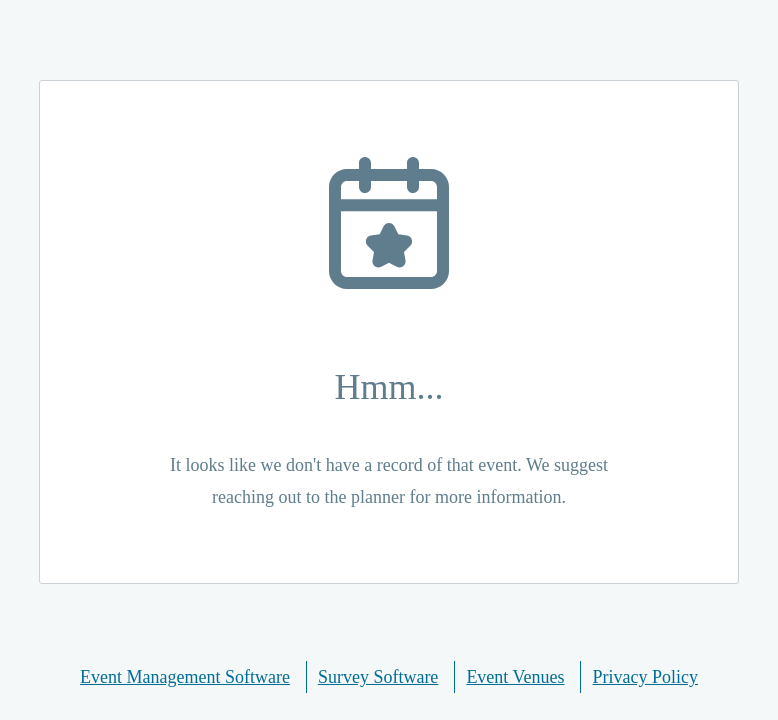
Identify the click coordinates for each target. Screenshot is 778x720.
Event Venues (515, 677)
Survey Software (378, 677)
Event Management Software (185, 677)
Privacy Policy (646, 677)
